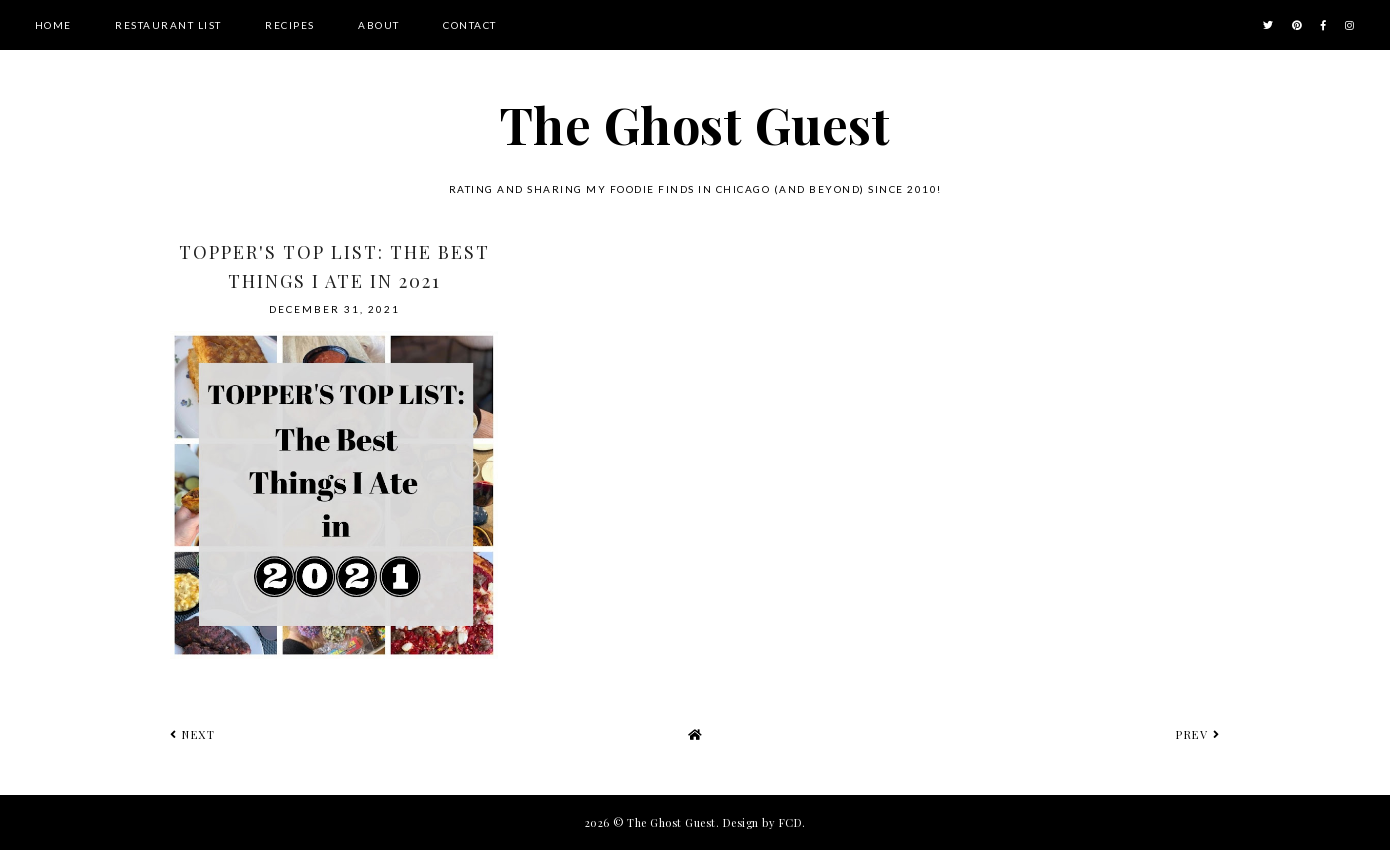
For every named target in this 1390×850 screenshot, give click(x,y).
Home (53, 25)
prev (1198, 734)
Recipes (290, 25)
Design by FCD (763, 822)
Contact (470, 25)
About (379, 25)
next (192, 734)
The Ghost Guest (695, 124)
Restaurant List (168, 25)
